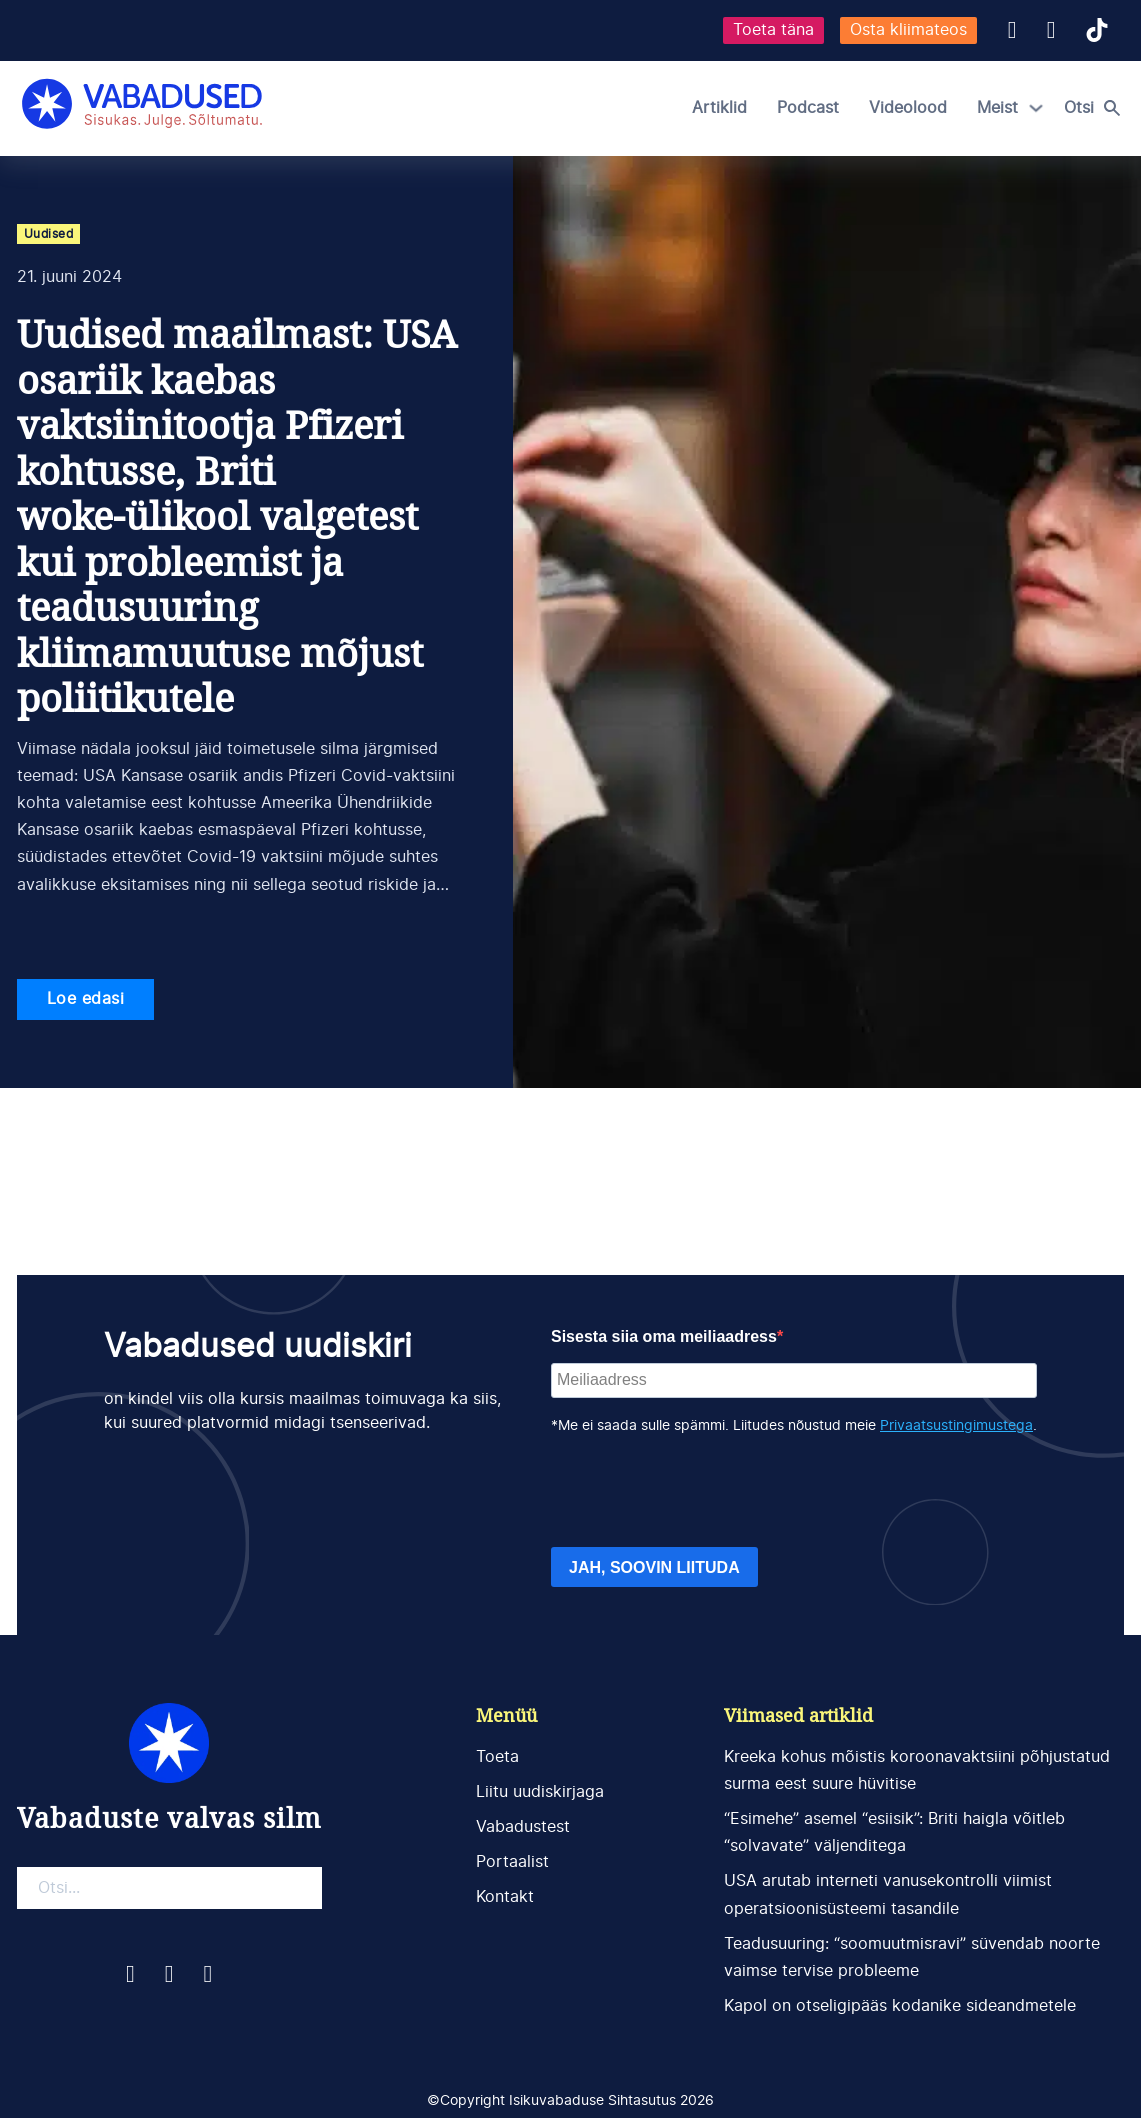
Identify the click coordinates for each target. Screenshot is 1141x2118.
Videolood (908, 108)
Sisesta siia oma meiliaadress (664, 1336)
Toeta (497, 1757)
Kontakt (505, 1897)
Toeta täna (773, 30)
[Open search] (1097, 108)
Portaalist (512, 1862)
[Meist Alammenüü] (1036, 108)
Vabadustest (523, 1827)
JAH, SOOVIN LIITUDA (654, 1567)
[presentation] (703, 1492)
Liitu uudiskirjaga (540, 1792)
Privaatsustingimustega (956, 1426)
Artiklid (719, 108)
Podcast (808, 108)
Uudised (49, 234)
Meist (997, 108)
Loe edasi (86, 999)
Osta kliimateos (908, 30)
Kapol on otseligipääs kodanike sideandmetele (900, 2006)
